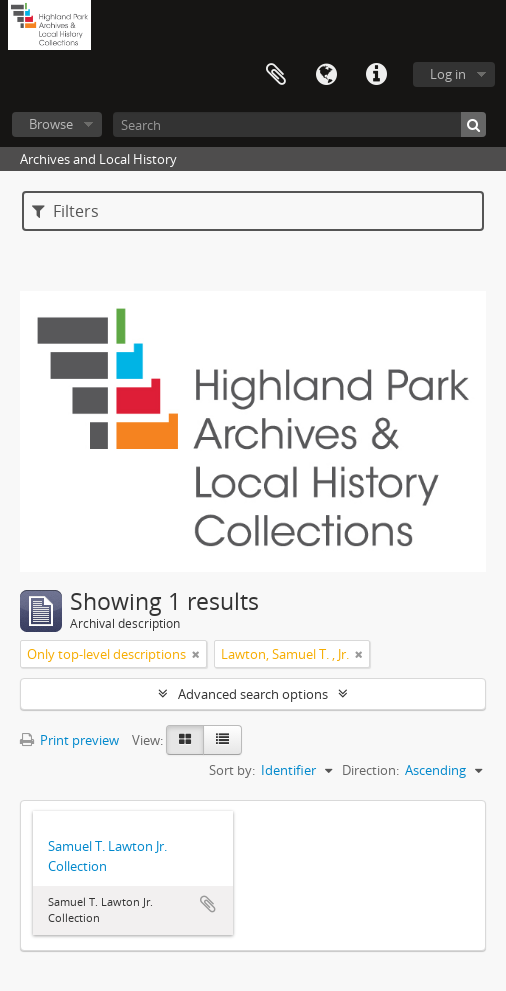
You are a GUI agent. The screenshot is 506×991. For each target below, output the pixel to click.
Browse (51, 124)
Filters (65, 211)
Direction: (370, 770)
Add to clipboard (208, 904)
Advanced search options (253, 694)
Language (326, 75)
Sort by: (232, 770)
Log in (448, 74)
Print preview (69, 740)
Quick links (376, 75)
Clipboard (276, 75)
